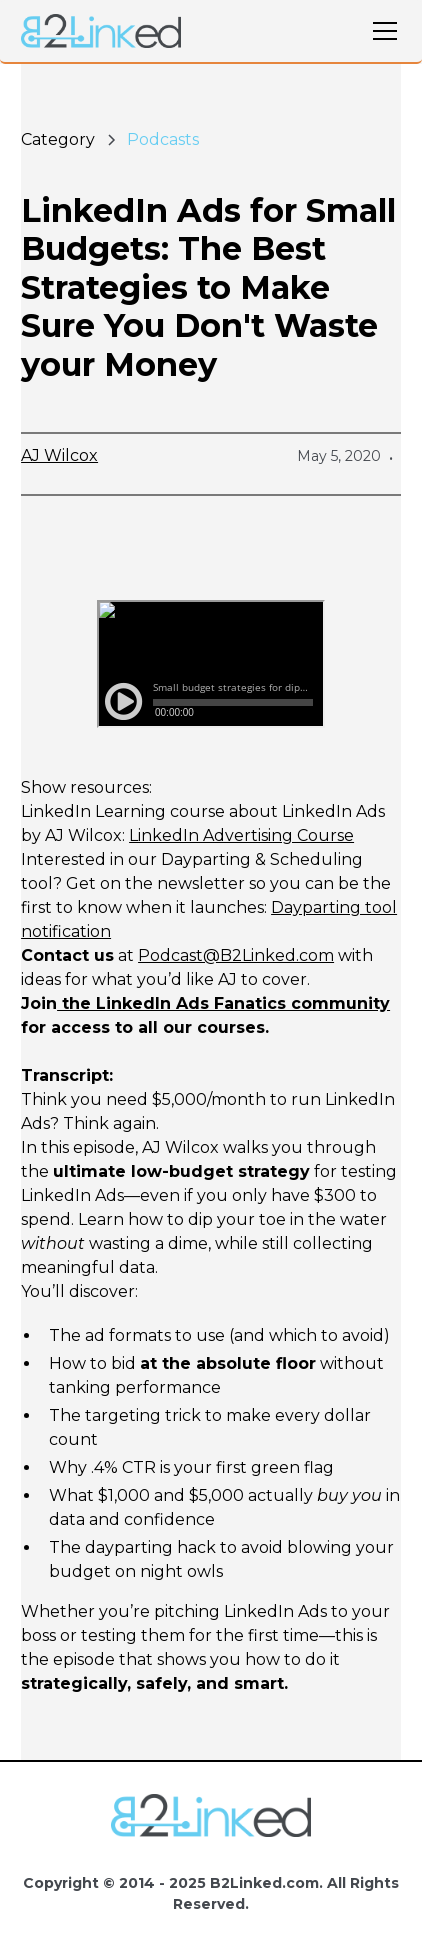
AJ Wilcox (59, 455)
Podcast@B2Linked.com (236, 955)
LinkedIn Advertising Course (241, 835)
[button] (381, 31)
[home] (101, 31)
